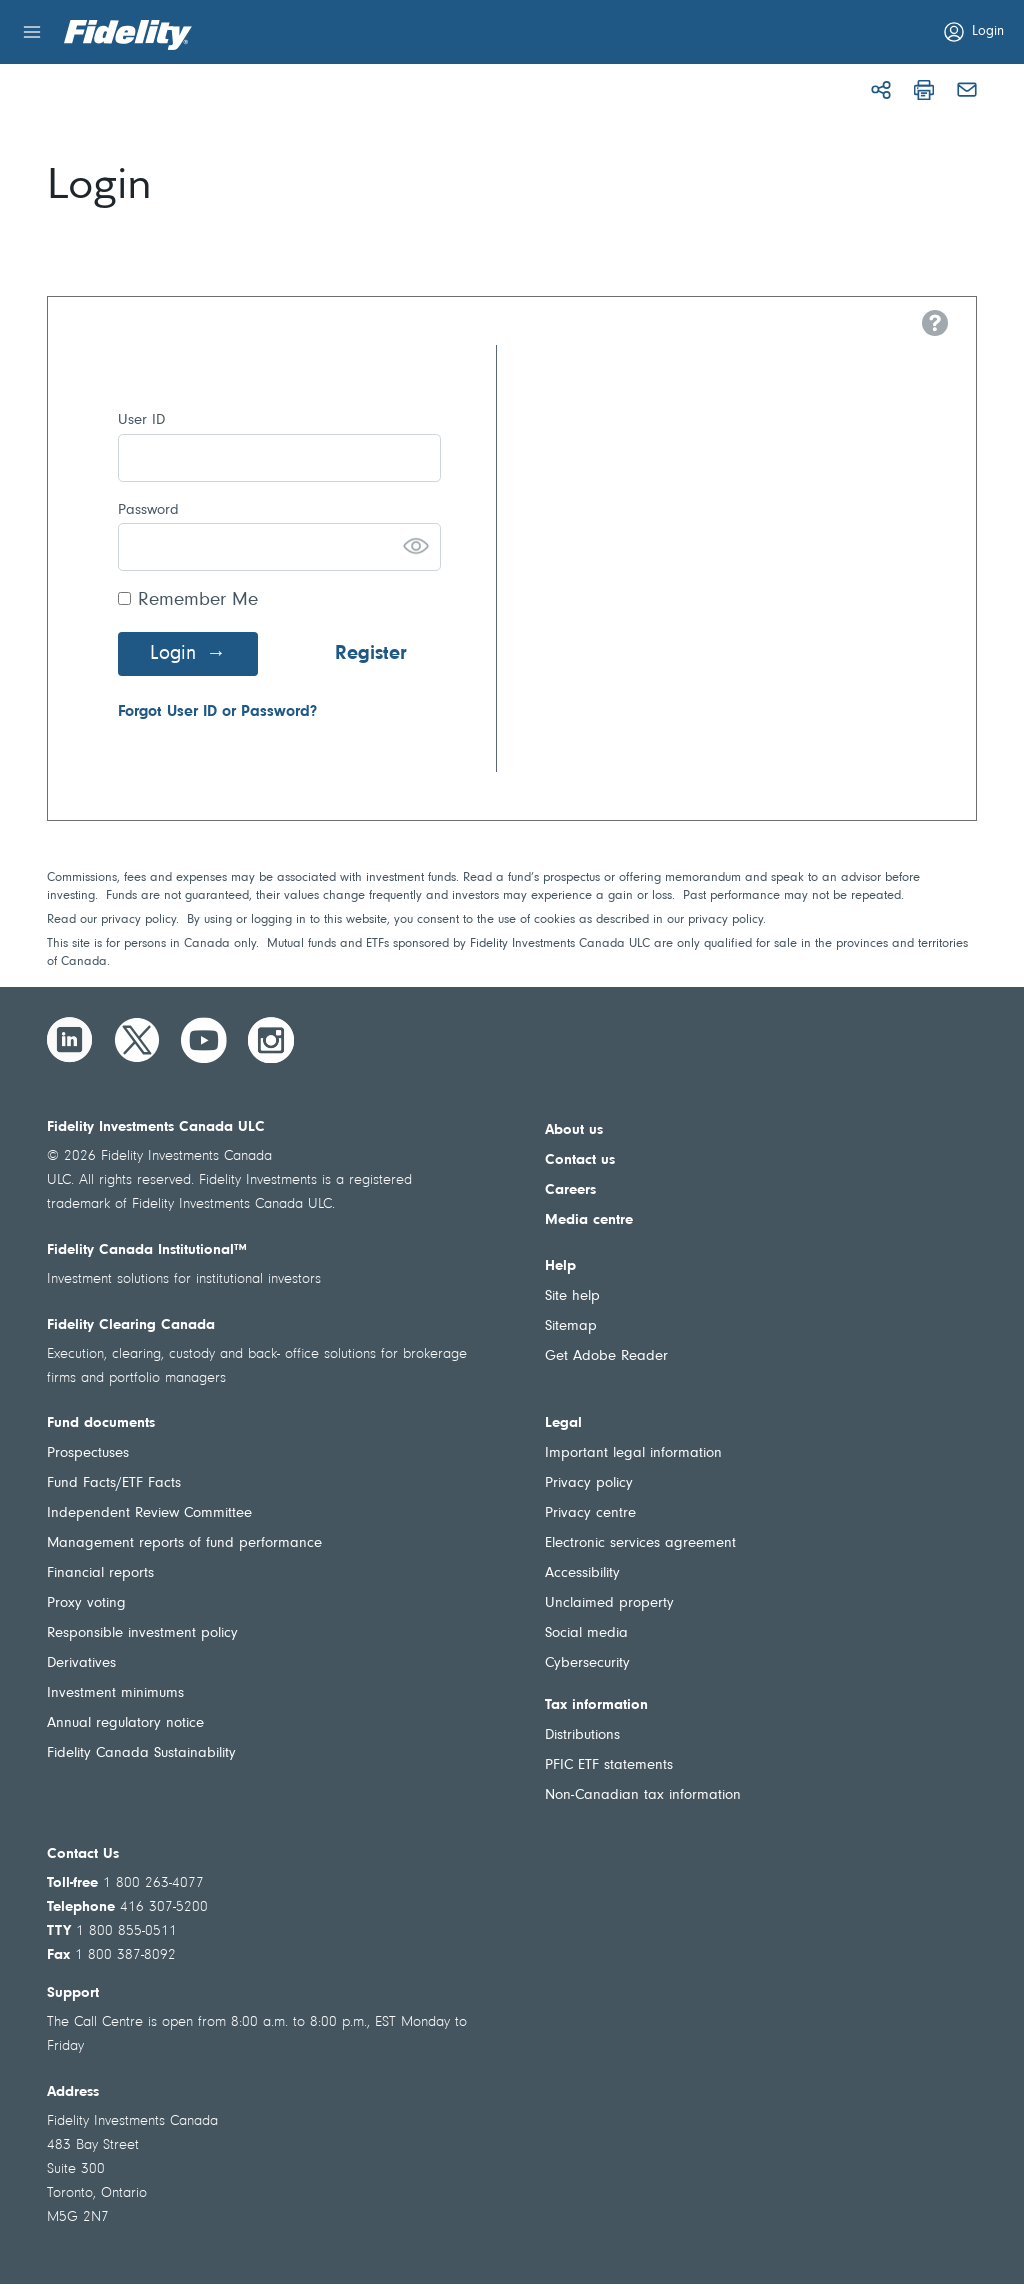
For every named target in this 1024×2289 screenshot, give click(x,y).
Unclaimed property (609, 1603)
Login (173, 654)
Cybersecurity (587, 1663)
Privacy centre (590, 1513)
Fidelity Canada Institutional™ (147, 1250)
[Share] (881, 90)
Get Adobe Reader (606, 1356)
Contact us (580, 1160)
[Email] (967, 90)
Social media (586, 1633)
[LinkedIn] (70, 1040)
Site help (572, 1296)
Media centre (589, 1220)
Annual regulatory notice (125, 1723)
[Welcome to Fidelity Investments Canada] (128, 35)
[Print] (924, 90)
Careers (570, 1190)
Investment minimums (115, 1693)
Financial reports (100, 1573)
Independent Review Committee (149, 1513)
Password (148, 510)
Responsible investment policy (142, 1633)
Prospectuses (88, 1453)
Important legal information (633, 1453)
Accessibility (582, 1573)
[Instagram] (271, 1040)
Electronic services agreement (640, 1543)
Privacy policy (589, 1483)
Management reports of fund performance (184, 1543)
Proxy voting (86, 1603)
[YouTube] (204, 1040)
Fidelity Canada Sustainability (141, 1753)
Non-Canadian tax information (643, 1795)
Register (371, 654)
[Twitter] (137, 1040)
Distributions (582, 1735)
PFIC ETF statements (609, 1765)
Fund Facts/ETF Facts (114, 1483)
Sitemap (571, 1326)
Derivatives (81, 1663)
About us (574, 1130)
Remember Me (198, 600)
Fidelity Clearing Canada (131, 1325)
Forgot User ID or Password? (217, 712)
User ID (141, 420)
